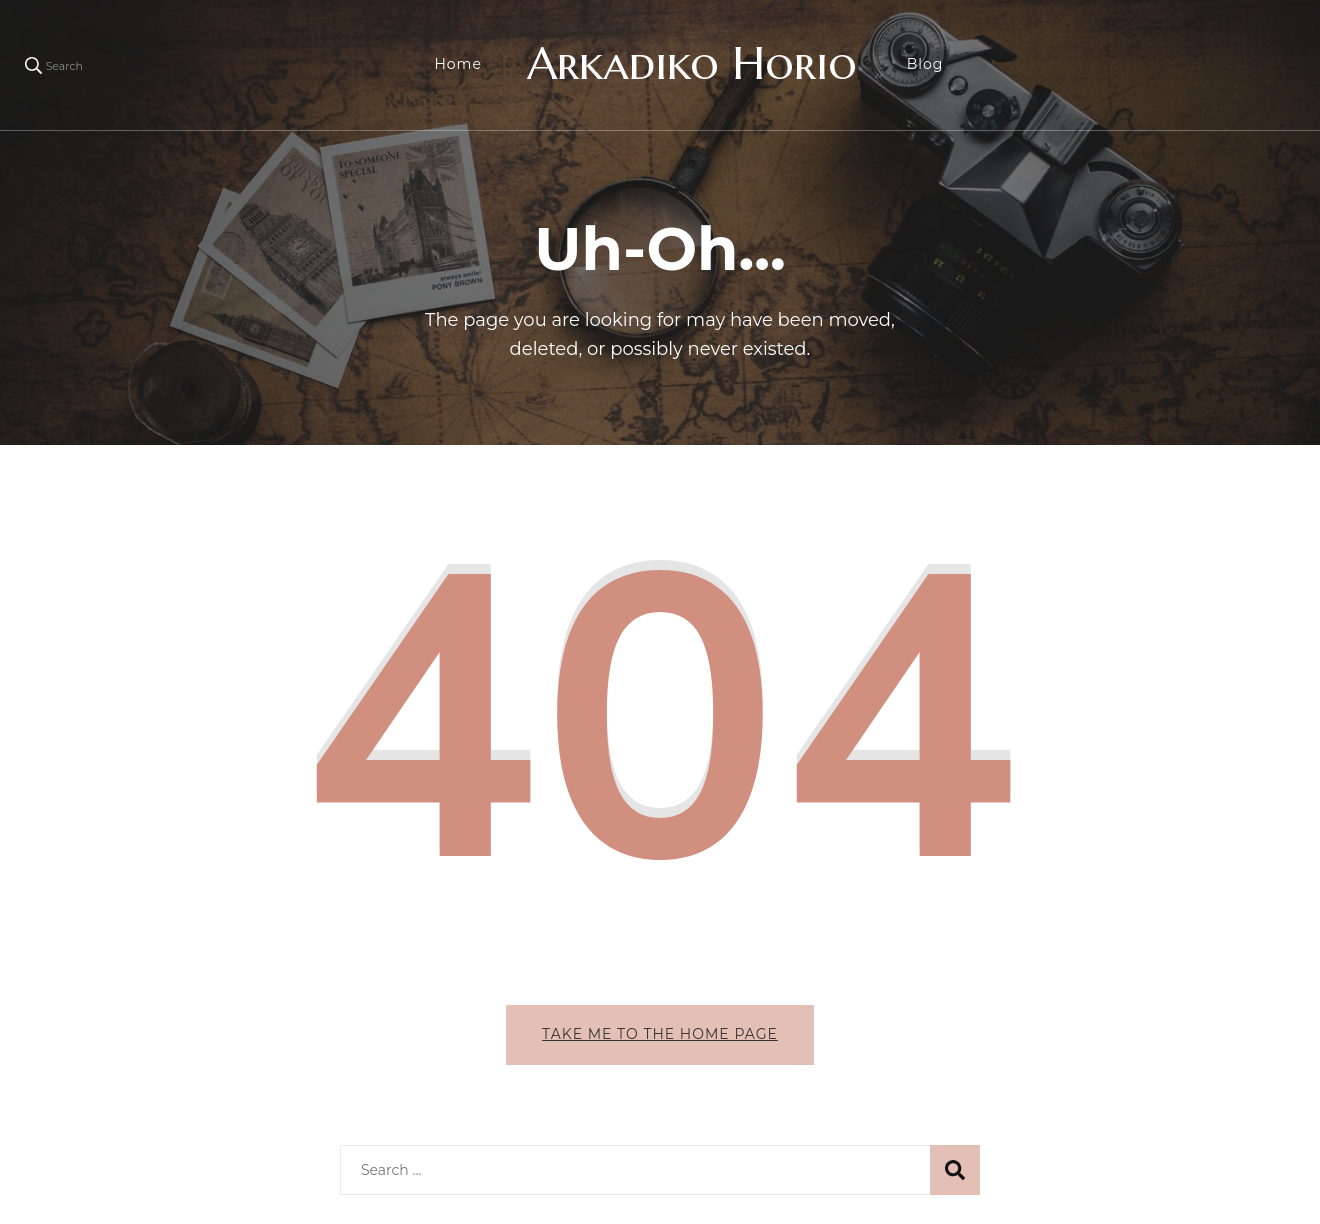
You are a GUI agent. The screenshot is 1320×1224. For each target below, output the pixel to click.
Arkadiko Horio (692, 63)
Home (457, 64)
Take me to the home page (660, 1034)
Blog (925, 64)
